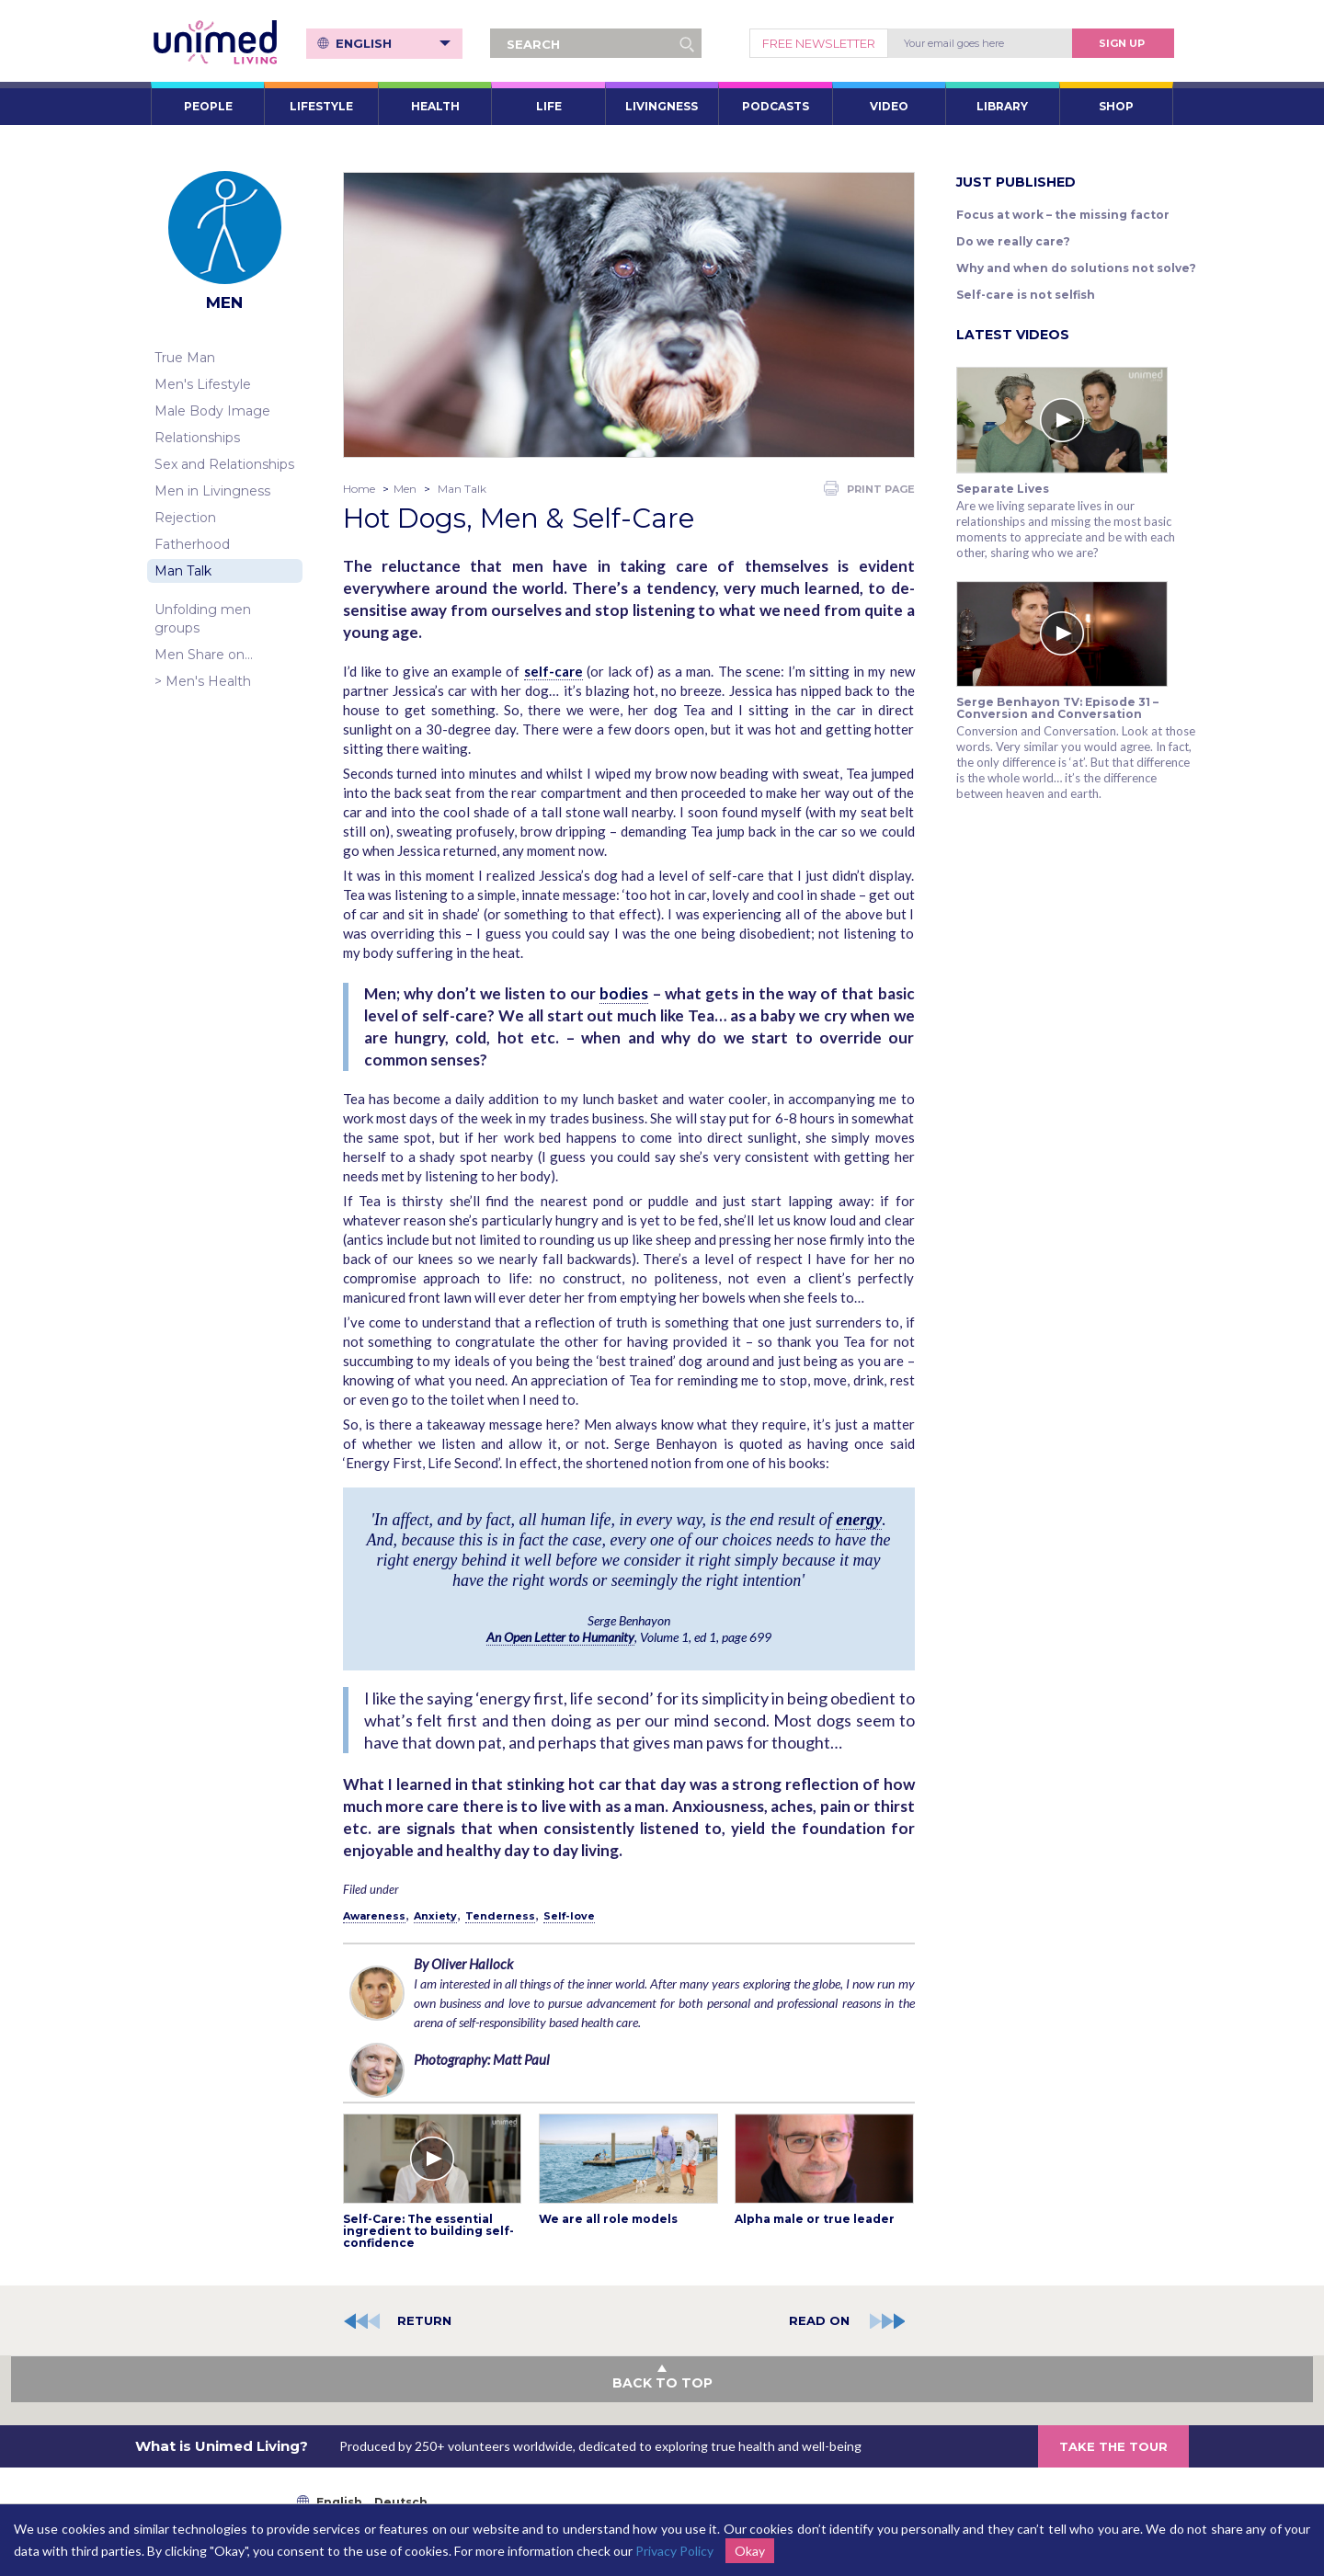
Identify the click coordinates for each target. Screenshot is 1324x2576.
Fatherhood (192, 544)
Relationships (197, 437)
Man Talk (182, 571)
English (393, 43)
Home (359, 489)
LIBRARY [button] (1002, 106)
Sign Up (1122, 43)
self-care (553, 671)
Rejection (185, 517)
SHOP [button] (1116, 106)
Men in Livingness (212, 491)
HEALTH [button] (435, 106)
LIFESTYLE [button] (321, 106)
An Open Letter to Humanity (560, 1637)
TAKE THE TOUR (1113, 2446)
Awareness (374, 1915)
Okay (750, 2551)
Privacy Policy (674, 2551)
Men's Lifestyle (202, 384)
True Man (184, 357)
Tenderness (500, 1915)
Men (405, 489)
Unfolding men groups (202, 618)
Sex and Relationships (224, 464)
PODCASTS (775, 106)
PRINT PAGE (869, 488)
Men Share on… (203, 654)
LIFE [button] (549, 106)
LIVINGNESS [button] (661, 106)
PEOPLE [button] (208, 106)
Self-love (569, 1915)
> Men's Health (202, 681)
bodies (623, 993)
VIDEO (889, 106)
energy (859, 1519)
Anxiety (435, 1915)
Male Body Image (212, 411)
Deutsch (401, 2502)
